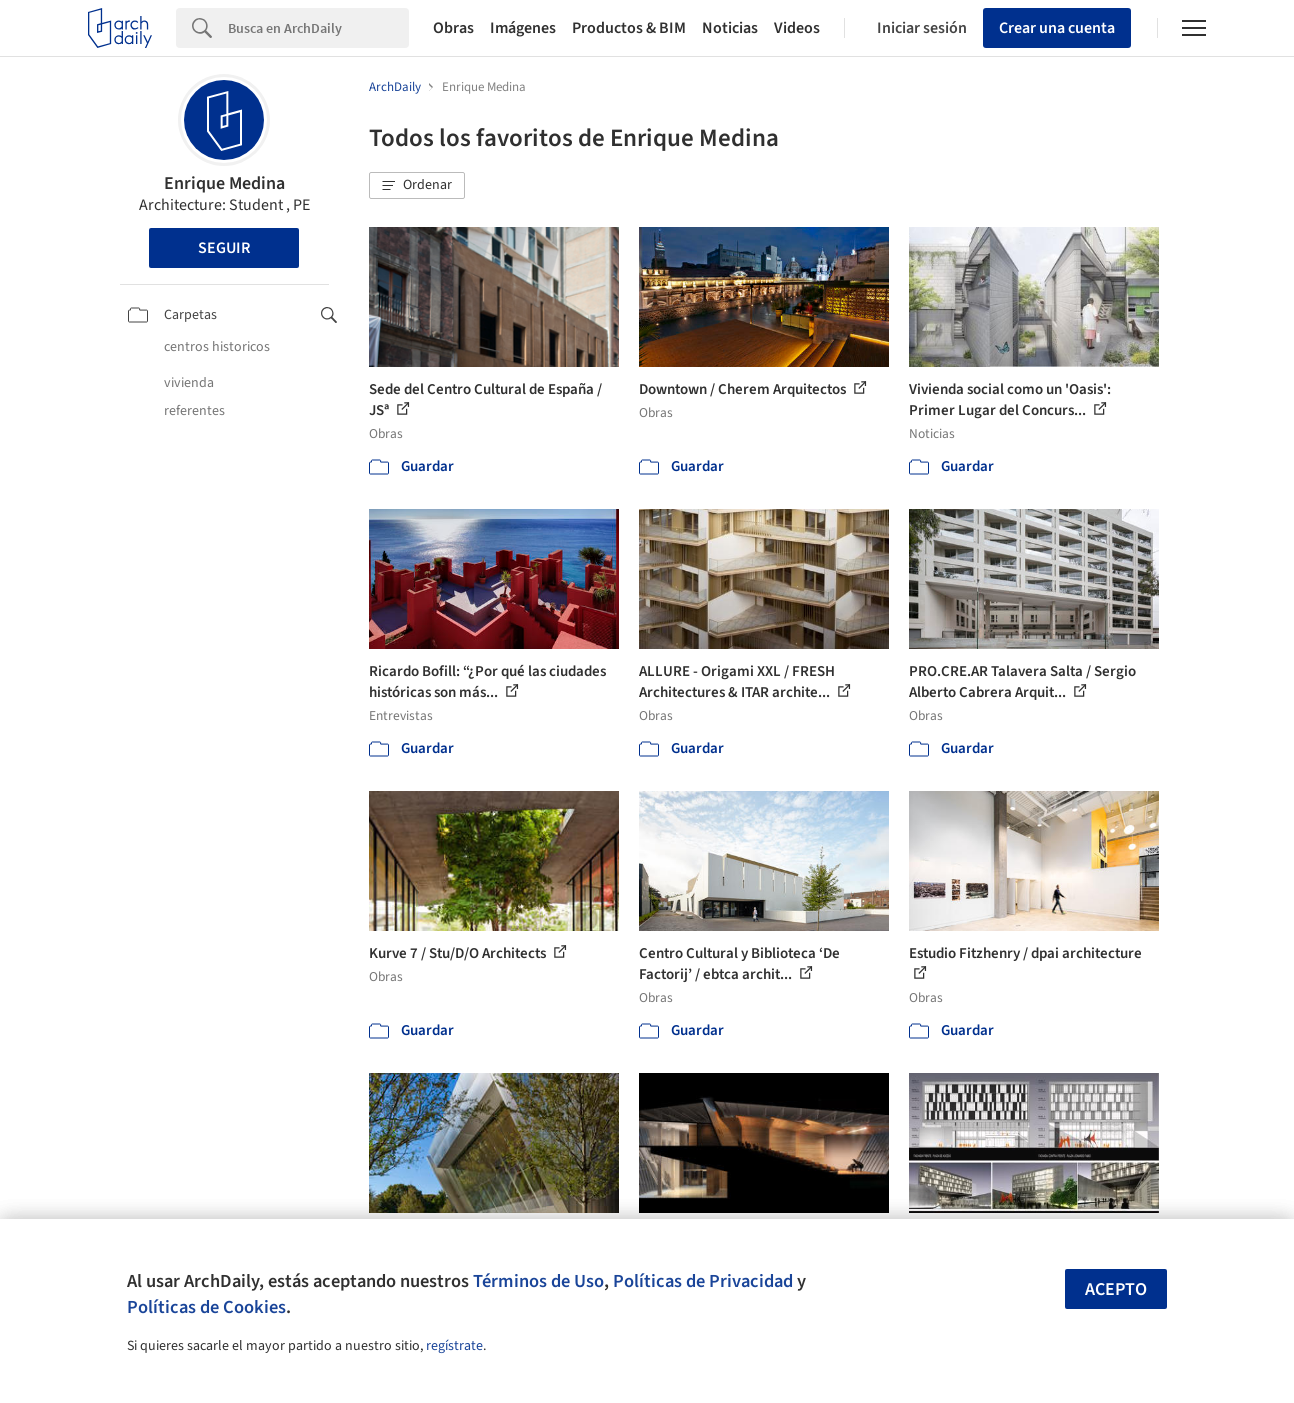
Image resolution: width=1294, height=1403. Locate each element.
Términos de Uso (538, 1281)
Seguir (224, 248)
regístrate (454, 1346)
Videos (797, 28)
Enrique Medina (224, 183)
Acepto (1116, 1289)
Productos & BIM (629, 28)
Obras (453, 28)
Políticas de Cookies (206, 1307)
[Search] (318, 28)
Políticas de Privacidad (703, 1281)
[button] (417, 186)
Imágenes (523, 28)
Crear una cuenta (1057, 28)
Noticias (730, 28)
